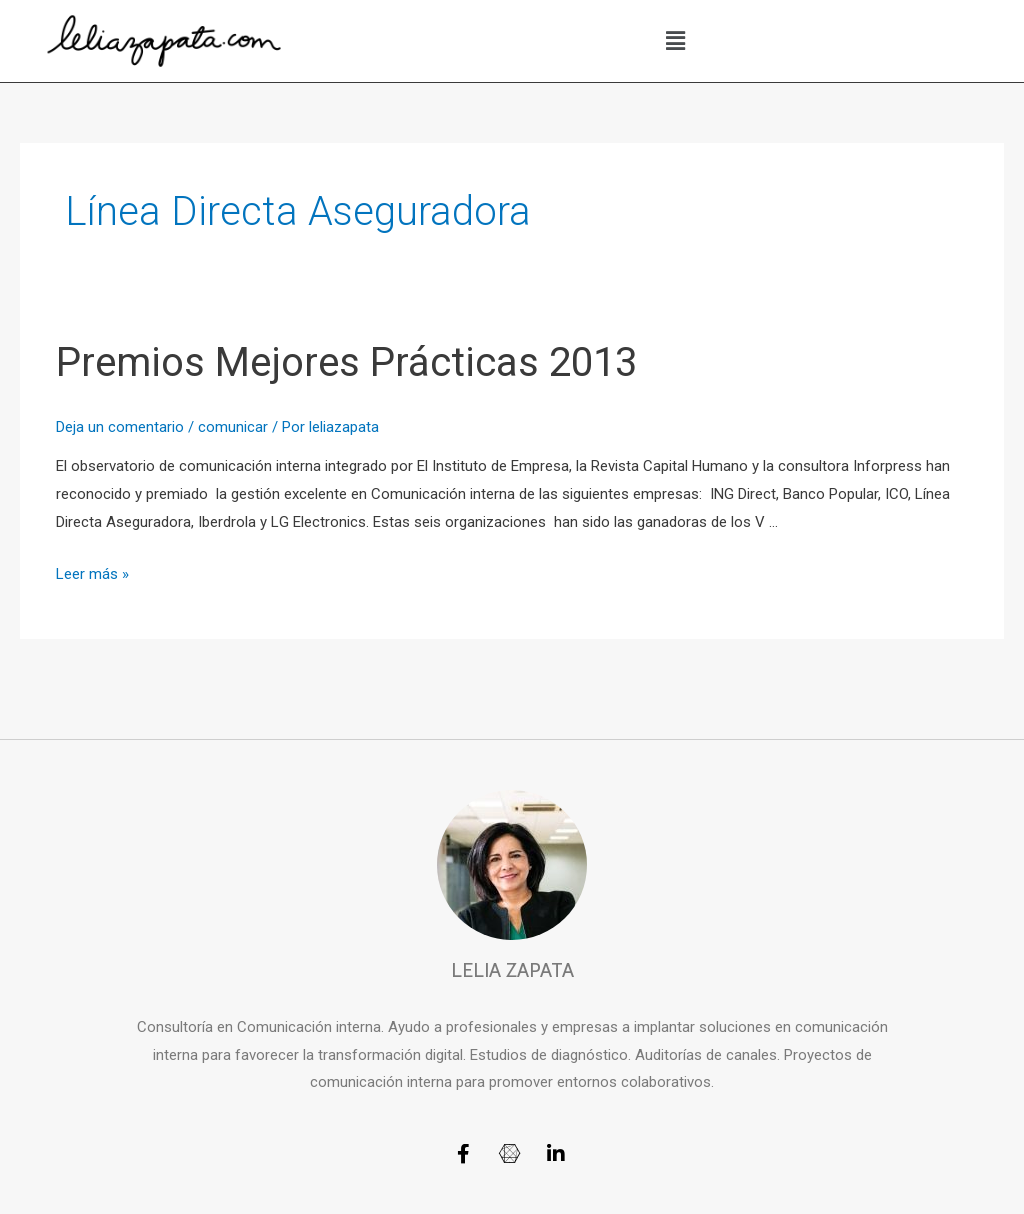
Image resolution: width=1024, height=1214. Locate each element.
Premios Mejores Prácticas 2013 (346, 362)
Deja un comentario (120, 427)
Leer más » (92, 574)
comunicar (233, 427)
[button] (676, 41)
